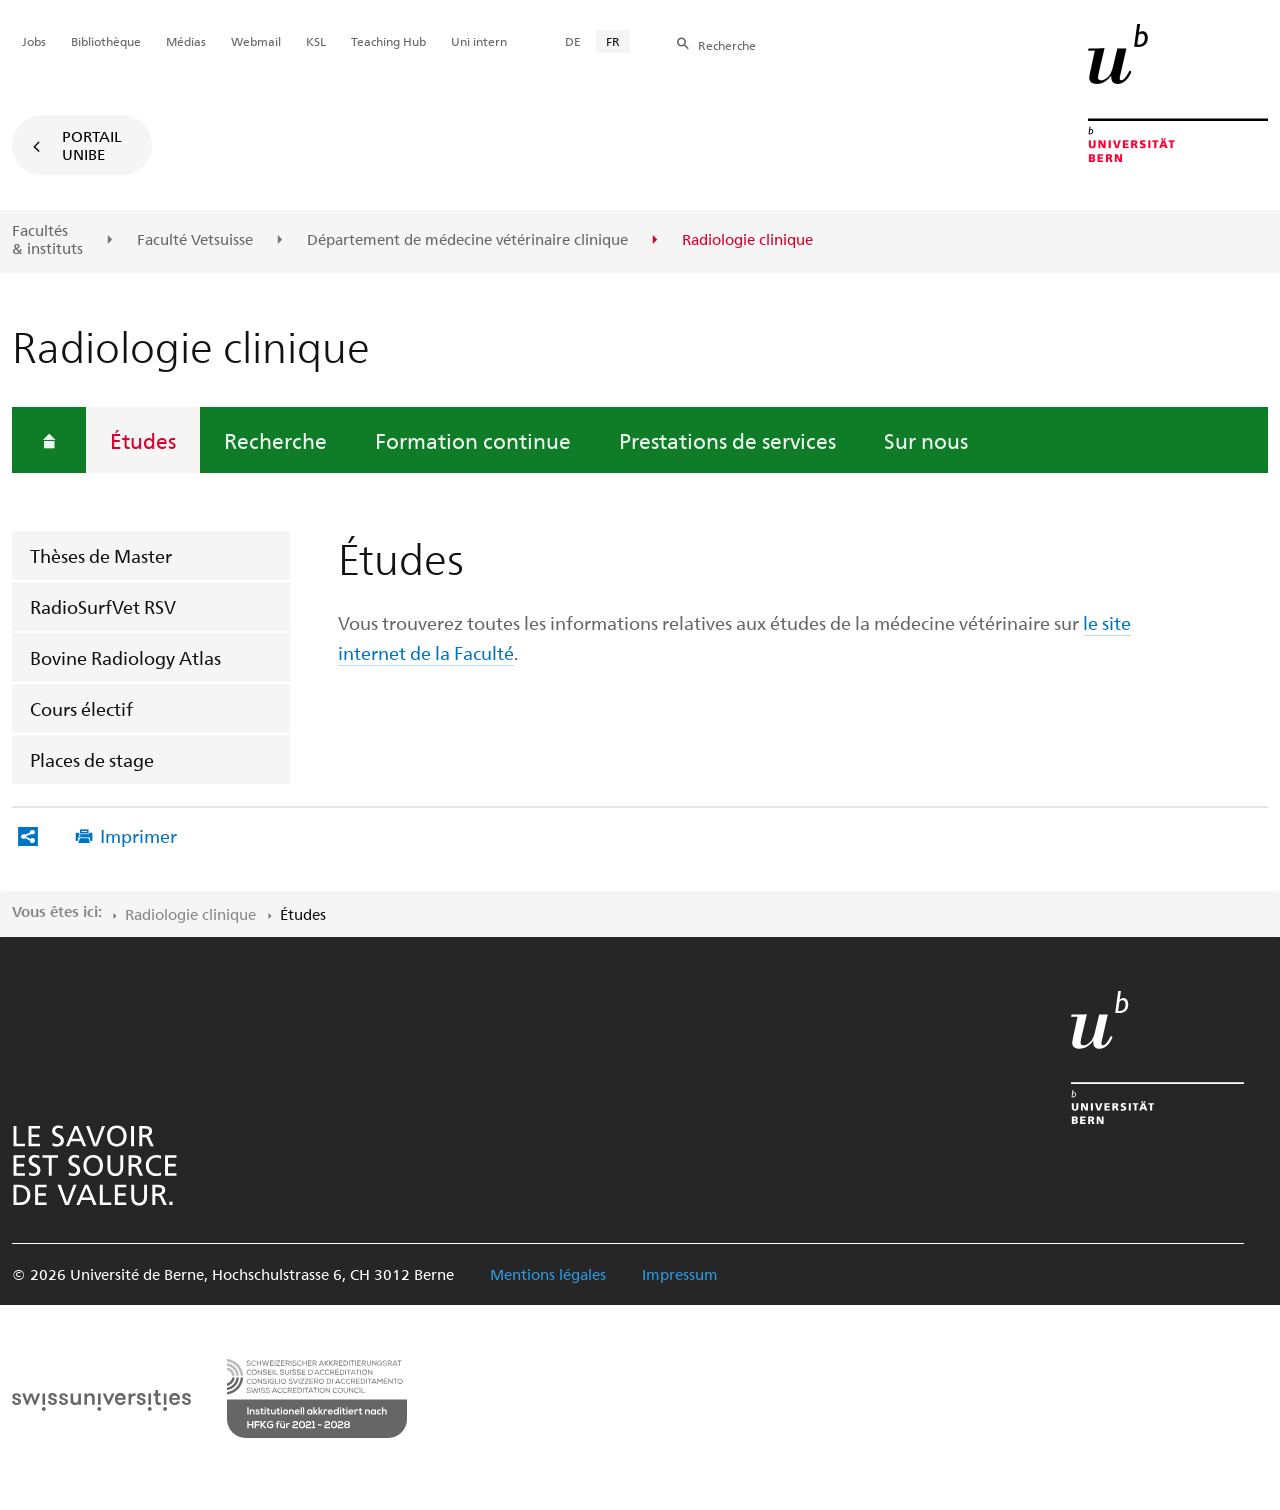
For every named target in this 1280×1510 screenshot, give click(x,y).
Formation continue (473, 440)
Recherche (275, 440)
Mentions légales (548, 1274)
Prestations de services (727, 440)
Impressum (680, 1274)
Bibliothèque (106, 41)
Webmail (256, 41)
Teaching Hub (388, 41)
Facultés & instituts (47, 239)
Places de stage (92, 759)
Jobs (34, 41)
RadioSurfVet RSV (103, 606)
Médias (186, 41)
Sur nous (926, 440)
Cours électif (81, 708)
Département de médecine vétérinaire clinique (467, 240)
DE (573, 41)
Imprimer (138, 835)
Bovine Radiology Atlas (125, 657)
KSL (316, 41)
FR (613, 41)
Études (143, 440)
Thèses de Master (101, 555)
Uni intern (479, 41)
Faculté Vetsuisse (195, 240)
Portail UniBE (92, 145)
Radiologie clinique (190, 914)
